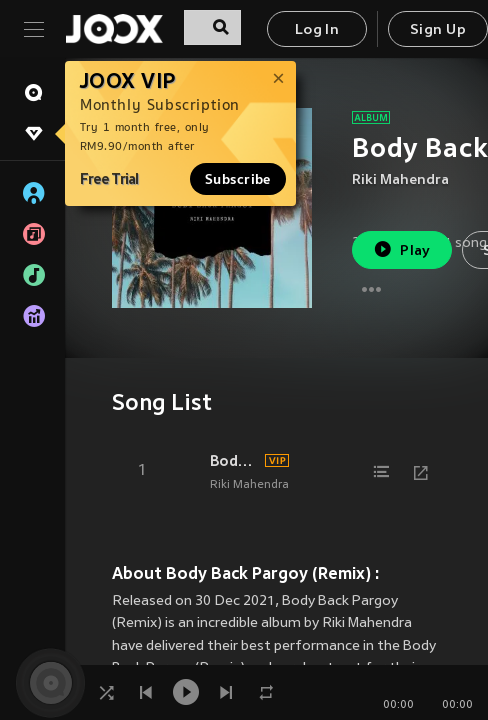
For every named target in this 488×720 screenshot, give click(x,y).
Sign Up (438, 30)
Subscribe (238, 179)
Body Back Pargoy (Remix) (234, 461)
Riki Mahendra (400, 180)
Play (401, 249)
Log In (317, 30)
